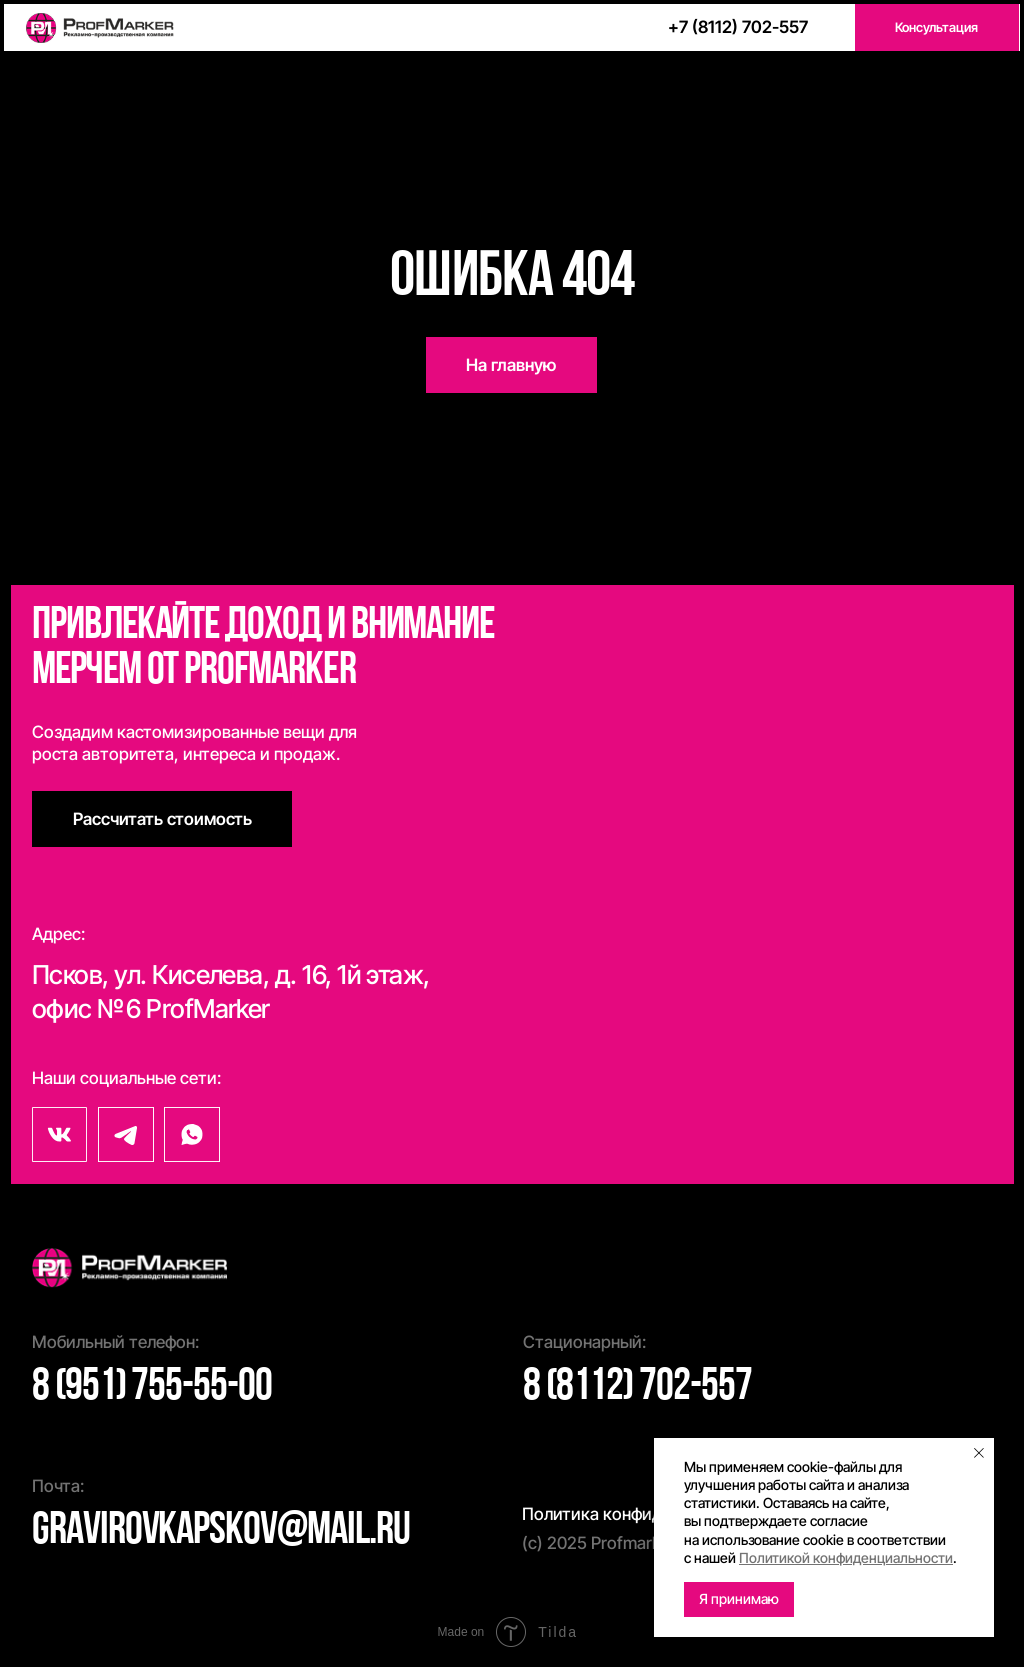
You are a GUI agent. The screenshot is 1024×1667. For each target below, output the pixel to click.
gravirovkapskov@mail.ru (220, 1531)
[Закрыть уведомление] (979, 1453)
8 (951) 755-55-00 (152, 1387)
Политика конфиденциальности (647, 1513)
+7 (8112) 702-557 (738, 26)
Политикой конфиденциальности (846, 1557)
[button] (937, 27)
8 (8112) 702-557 (637, 1387)
